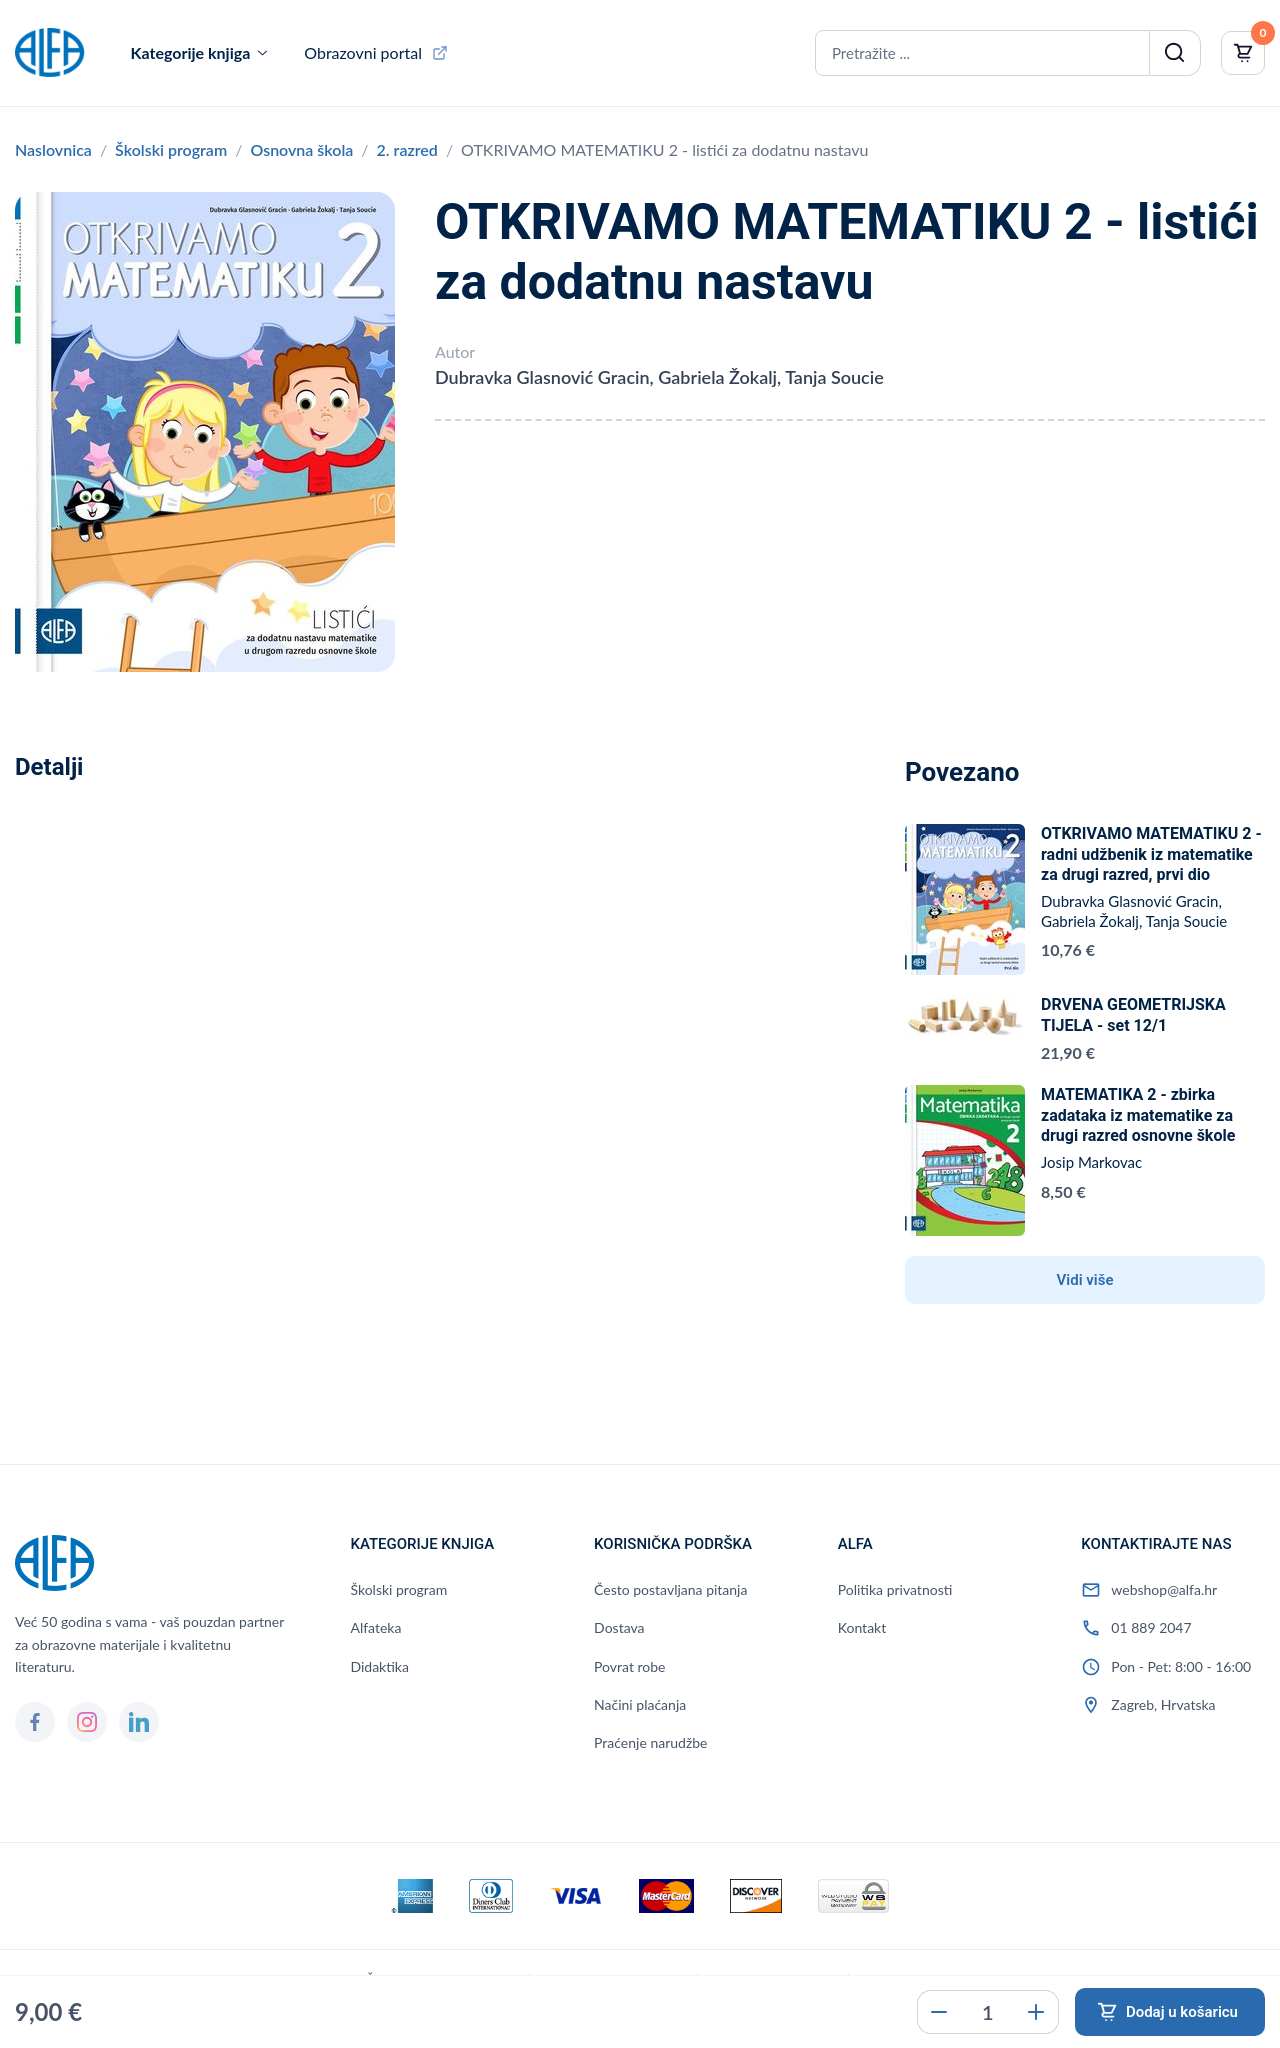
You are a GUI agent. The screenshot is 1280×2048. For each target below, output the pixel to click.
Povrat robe (629, 1666)
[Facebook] (35, 1722)
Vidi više (1085, 1280)
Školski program (171, 149)
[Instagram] (87, 1722)
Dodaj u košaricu (1182, 2012)
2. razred (407, 149)
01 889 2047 (1151, 1627)
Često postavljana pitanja (670, 1589)
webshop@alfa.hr (1164, 1589)
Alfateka (375, 1627)
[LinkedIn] (139, 1722)
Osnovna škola (301, 149)
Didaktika (379, 1666)
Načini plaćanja (640, 1704)
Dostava (619, 1627)
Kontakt (862, 1627)
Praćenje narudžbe (650, 1742)
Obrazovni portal (363, 52)
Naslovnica (53, 149)
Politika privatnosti (895, 1589)
